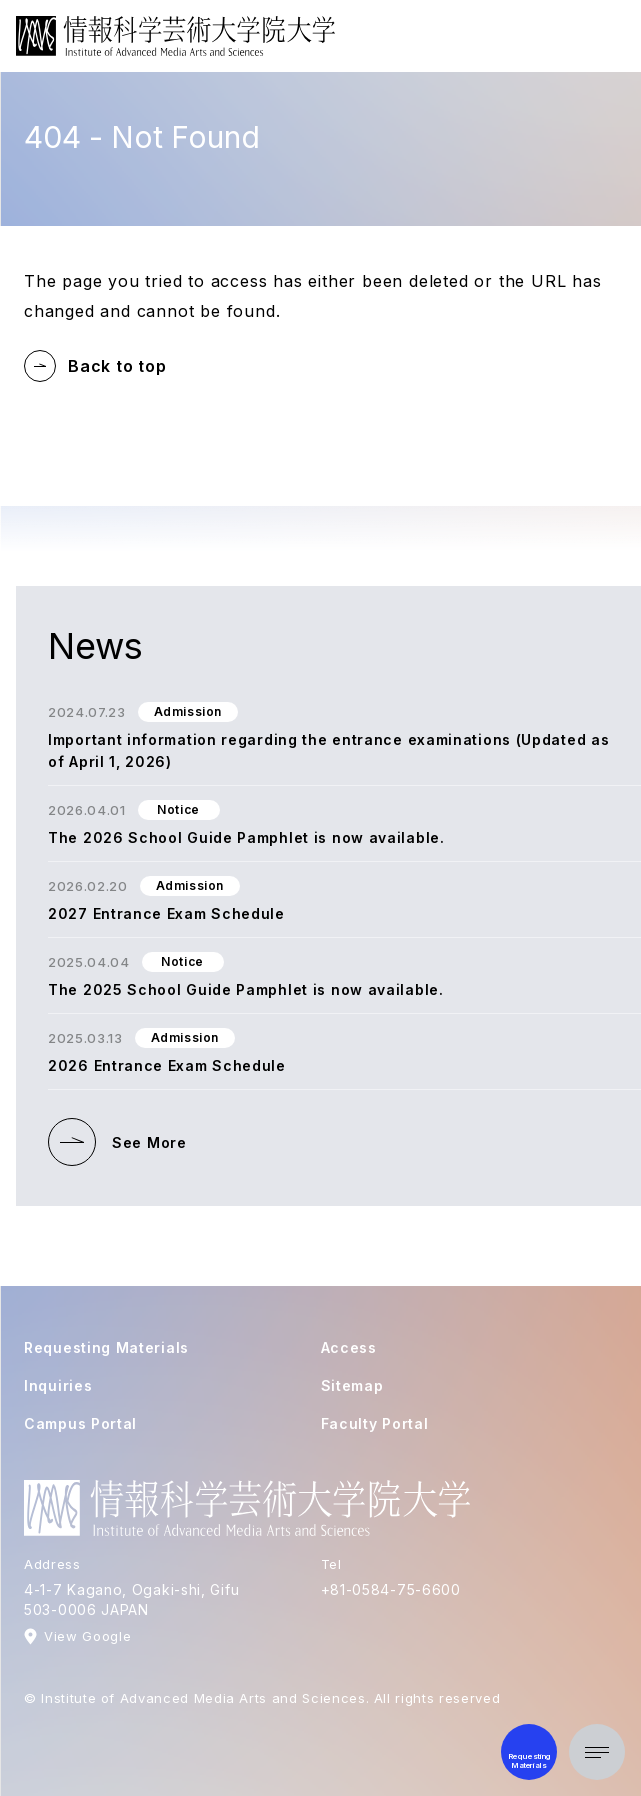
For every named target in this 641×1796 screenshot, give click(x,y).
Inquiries (58, 1385)
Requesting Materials (106, 1347)
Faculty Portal (375, 1423)
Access (349, 1347)
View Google (87, 1636)
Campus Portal (80, 1423)
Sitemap (352, 1385)
